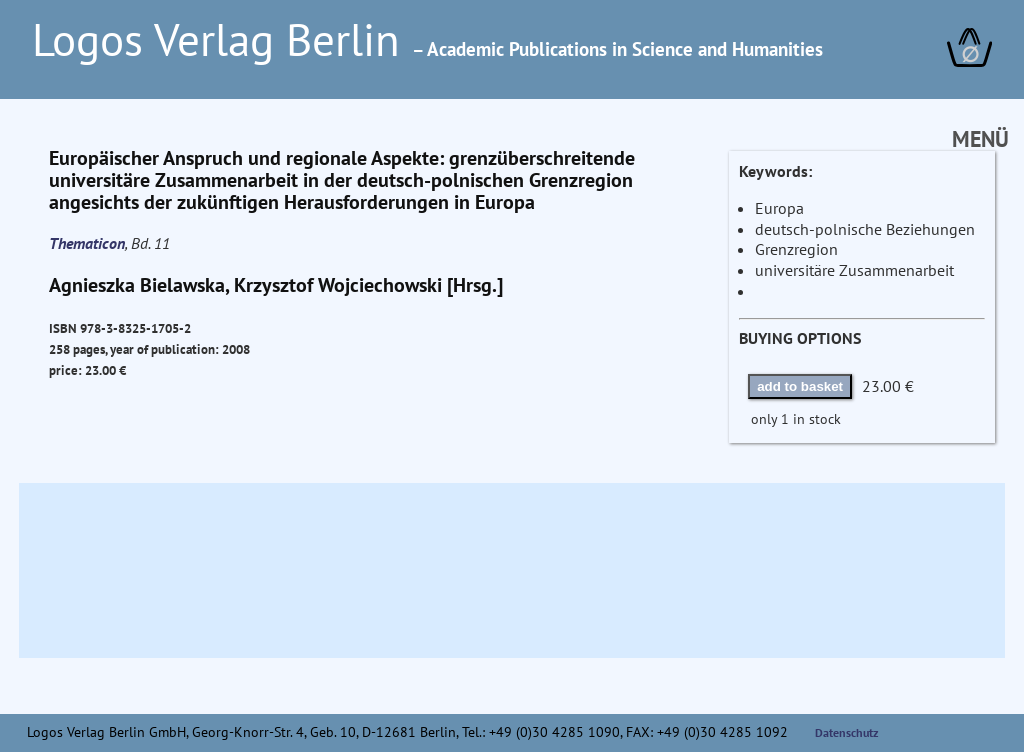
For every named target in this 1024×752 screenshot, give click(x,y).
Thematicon (87, 243)
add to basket (800, 386)
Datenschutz (847, 732)
